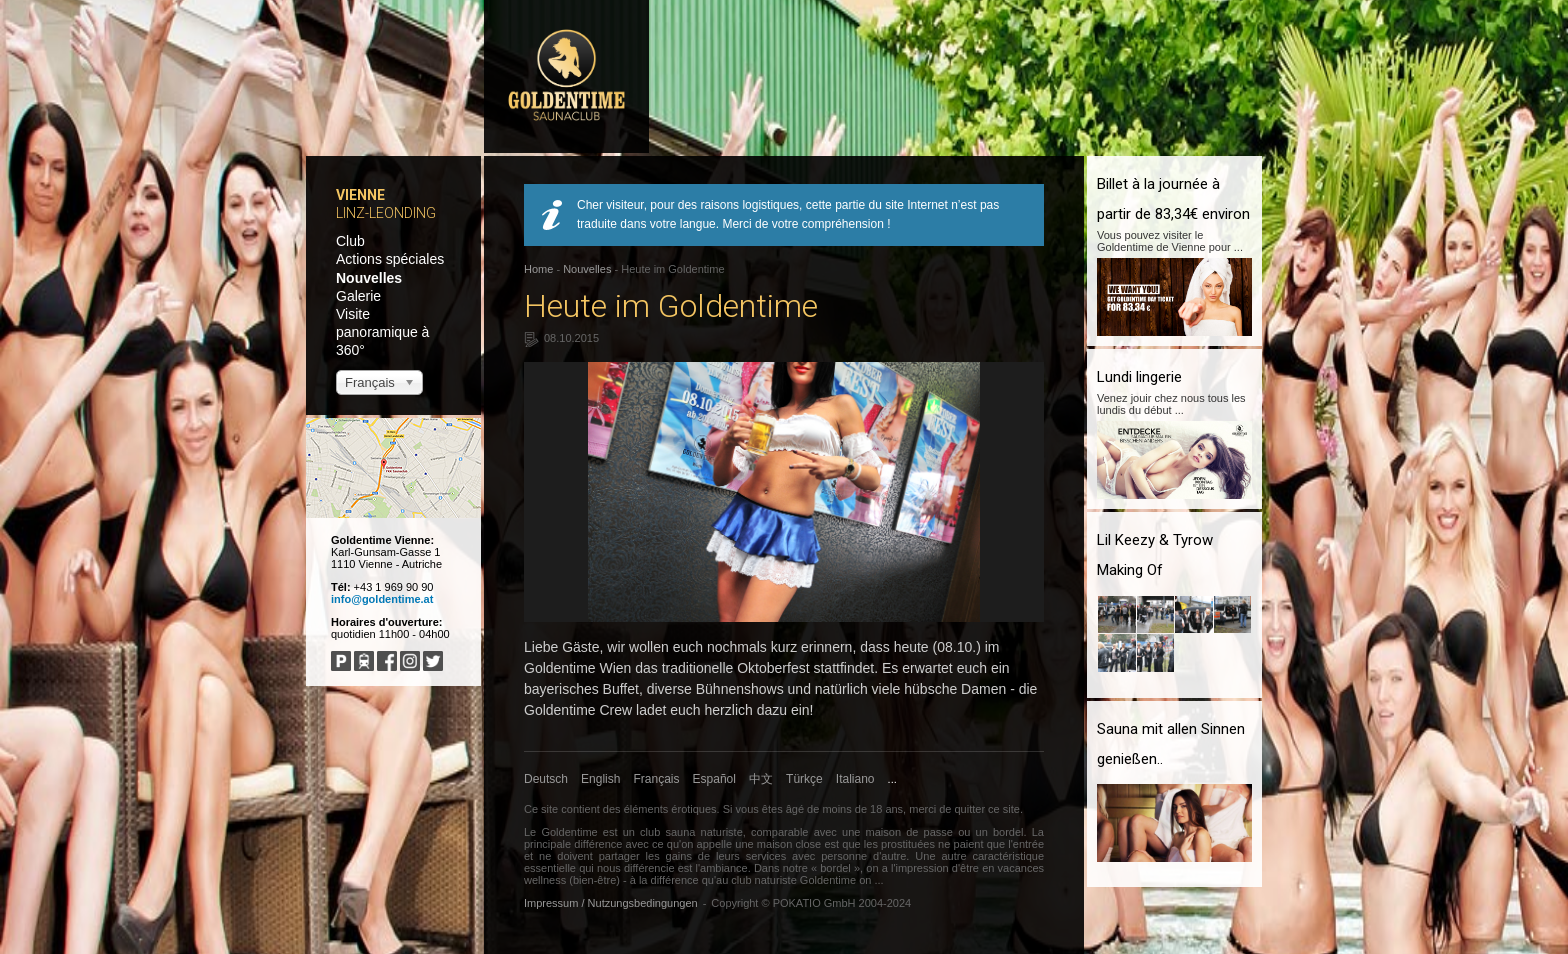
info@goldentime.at (382, 599)
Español (714, 779)
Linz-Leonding (386, 213)
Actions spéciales (390, 259)
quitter (969, 809)
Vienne (360, 195)
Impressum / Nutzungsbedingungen (611, 903)
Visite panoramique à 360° (382, 332)
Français (657, 779)
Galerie (358, 296)
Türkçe (804, 779)
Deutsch (546, 779)
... (892, 779)
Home (538, 269)
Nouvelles (369, 278)
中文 (761, 779)
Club (350, 241)
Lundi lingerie (1139, 377)
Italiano (855, 779)
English (600, 779)
